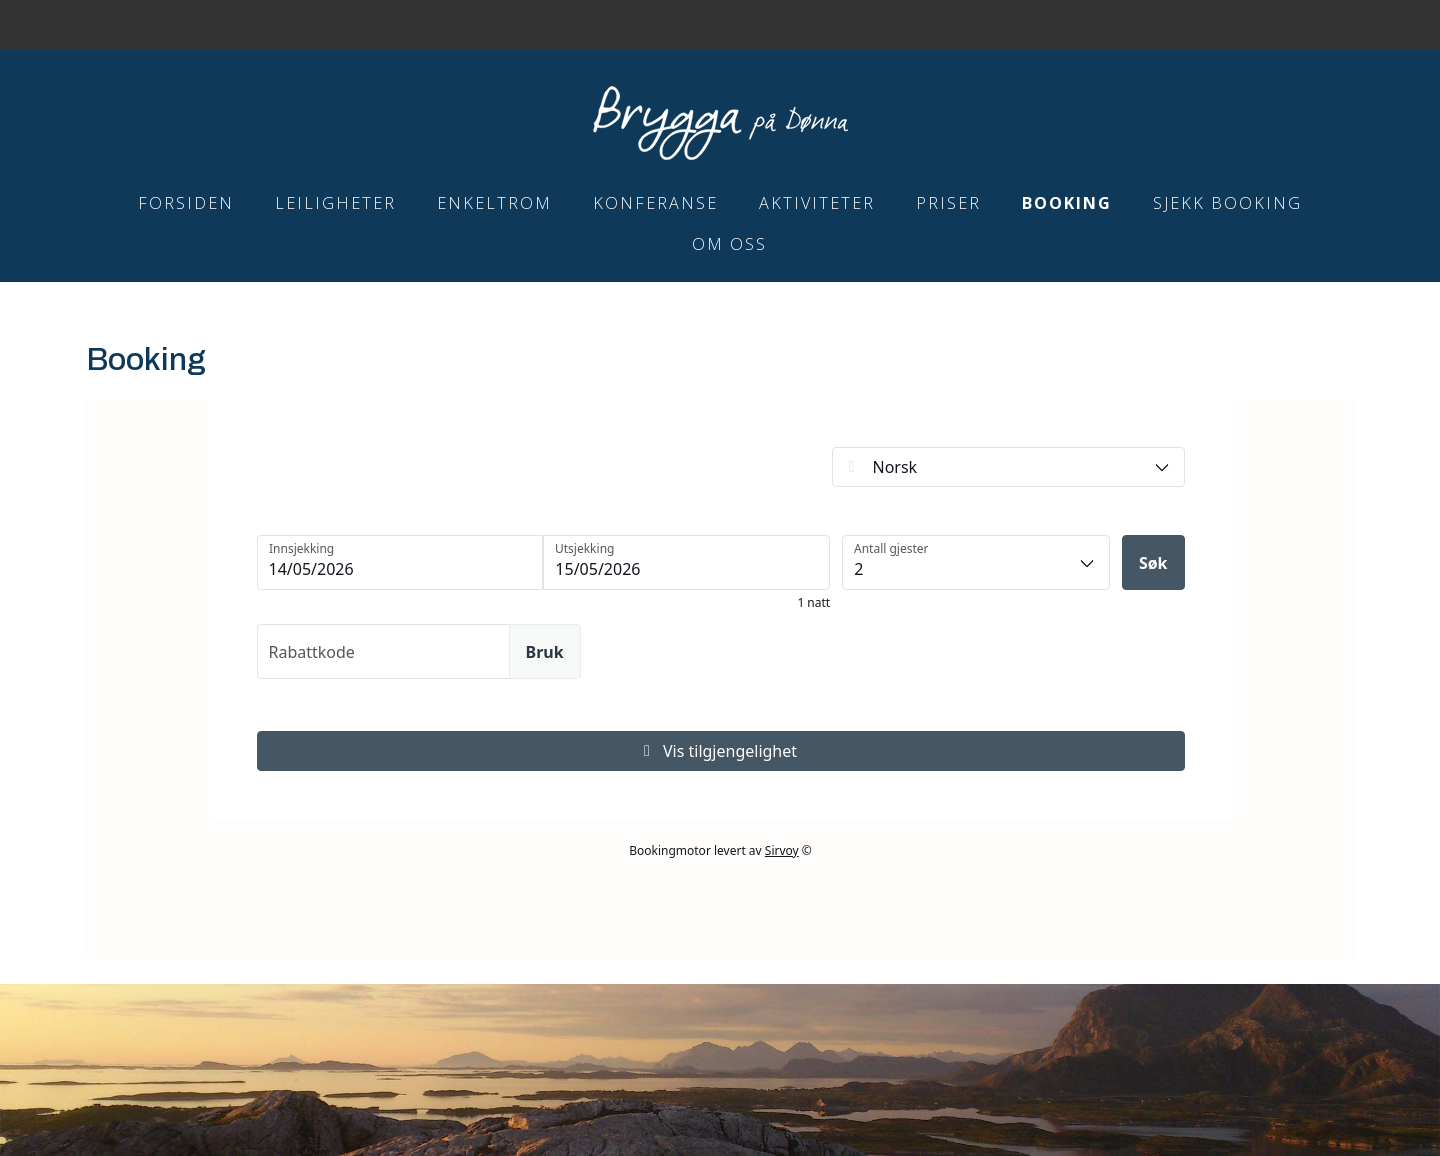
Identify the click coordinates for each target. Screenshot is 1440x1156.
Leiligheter (335, 203)
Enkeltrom (494, 203)
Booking (1067, 203)
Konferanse (655, 203)
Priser (948, 203)
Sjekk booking (1227, 203)
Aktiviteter (817, 203)
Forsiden (186, 203)
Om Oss (729, 244)
